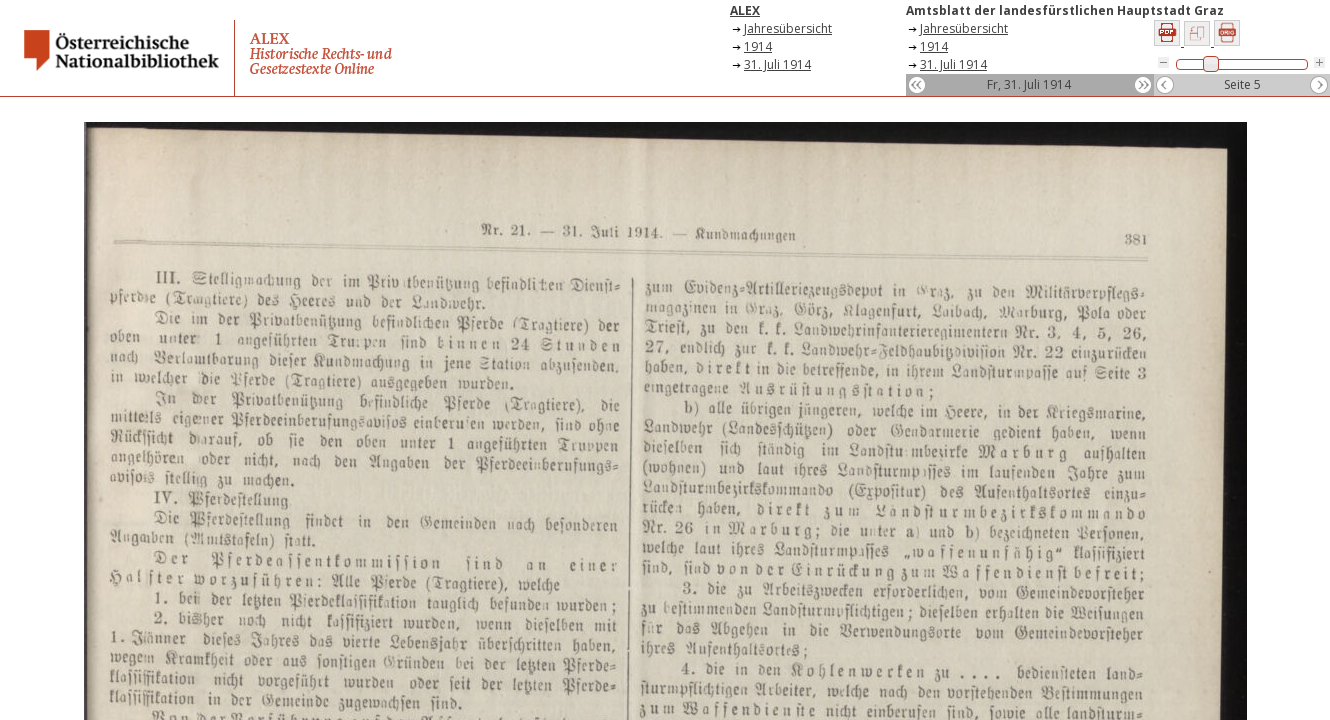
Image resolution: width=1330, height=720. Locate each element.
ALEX (745, 10)
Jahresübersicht (788, 28)
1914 (758, 46)
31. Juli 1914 (777, 64)
